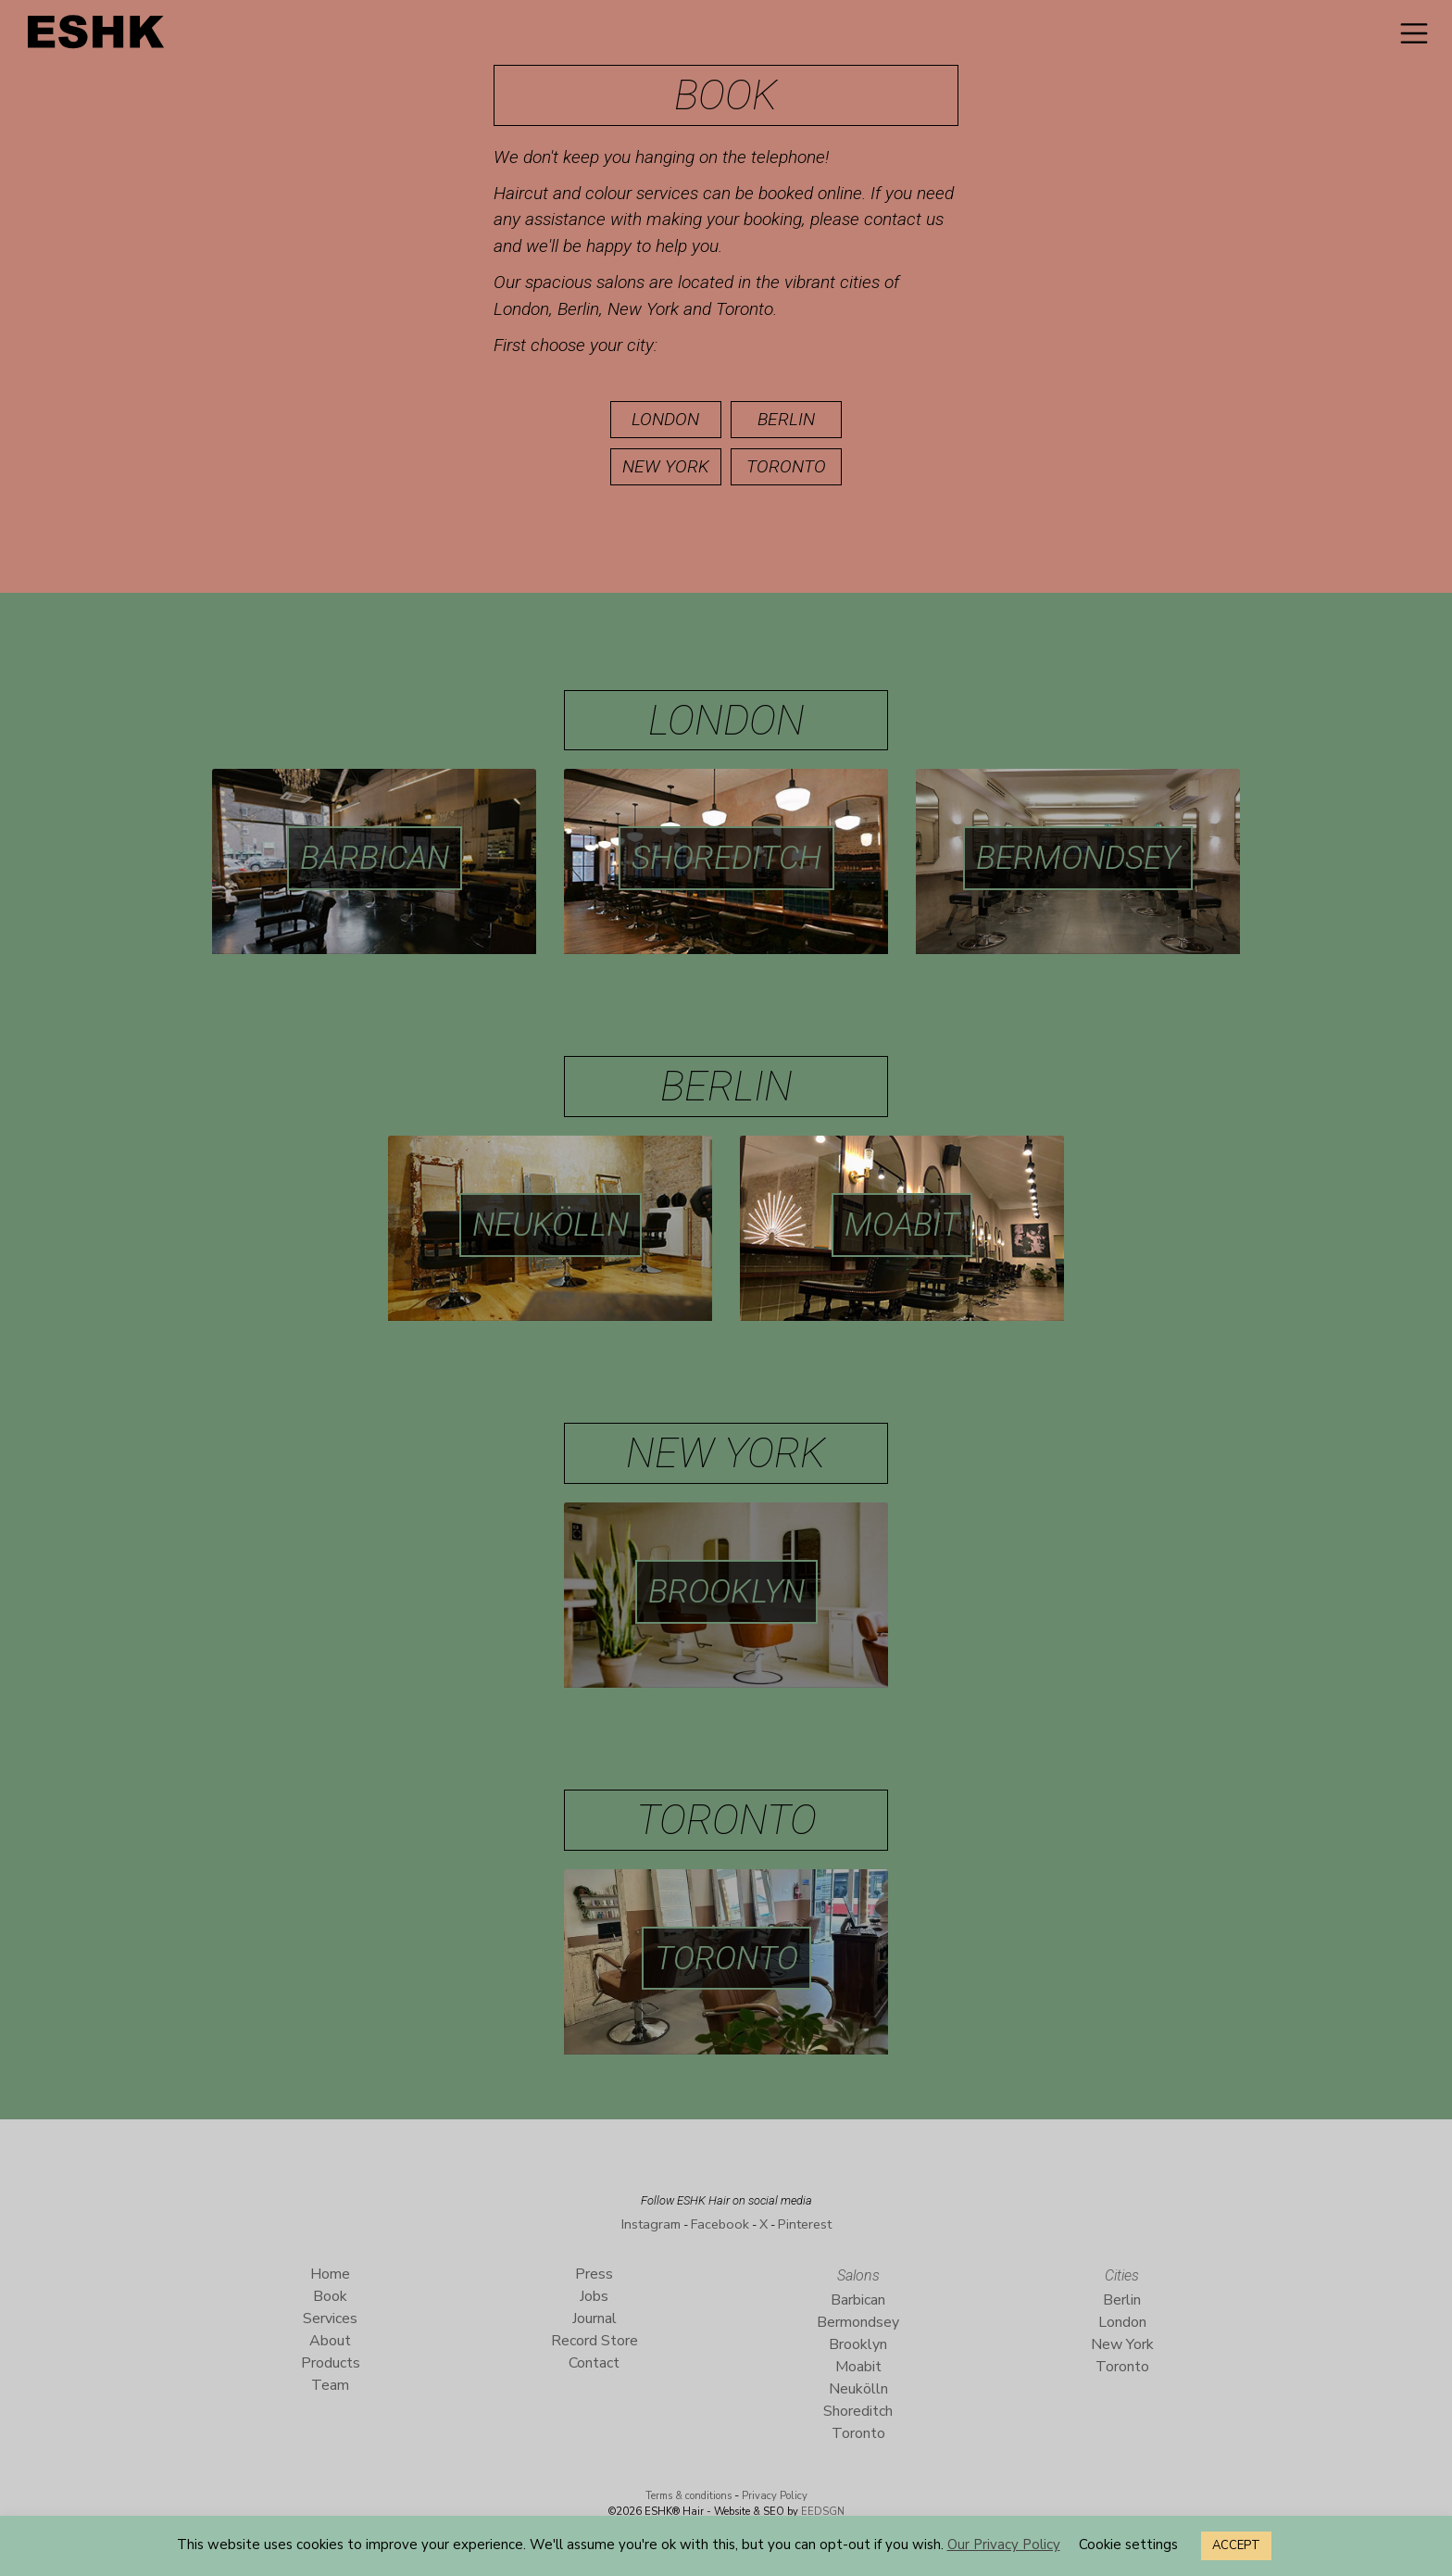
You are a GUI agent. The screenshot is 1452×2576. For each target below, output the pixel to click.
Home (330, 2274)
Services (330, 2318)
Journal (594, 2318)
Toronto (786, 466)
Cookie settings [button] (1128, 2544)
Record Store (594, 2341)
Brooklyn (726, 1591)
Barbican (374, 857)
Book (330, 2296)
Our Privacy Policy (1003, 2544)
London (665, 419)
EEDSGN (821, 2512)
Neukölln (550, 1224)
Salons (858, 2275)
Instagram (651, 2224)
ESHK (97, 36)
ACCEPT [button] (1236, 2545)
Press (594, 2274)
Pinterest (805, 2224)
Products (330, 2363)
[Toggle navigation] (1414, 33)
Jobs (594, 2296)
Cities (1122, 2275)
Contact (594, 2363)
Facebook (720, 2224)
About (330, 2341)
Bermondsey (1078, 857)
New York (665, 466)
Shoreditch (726, 857)
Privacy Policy (774, 2496)
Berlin (786, 419)
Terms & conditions (688, 2496)
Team (330, 2385)
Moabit (902, 1224)
